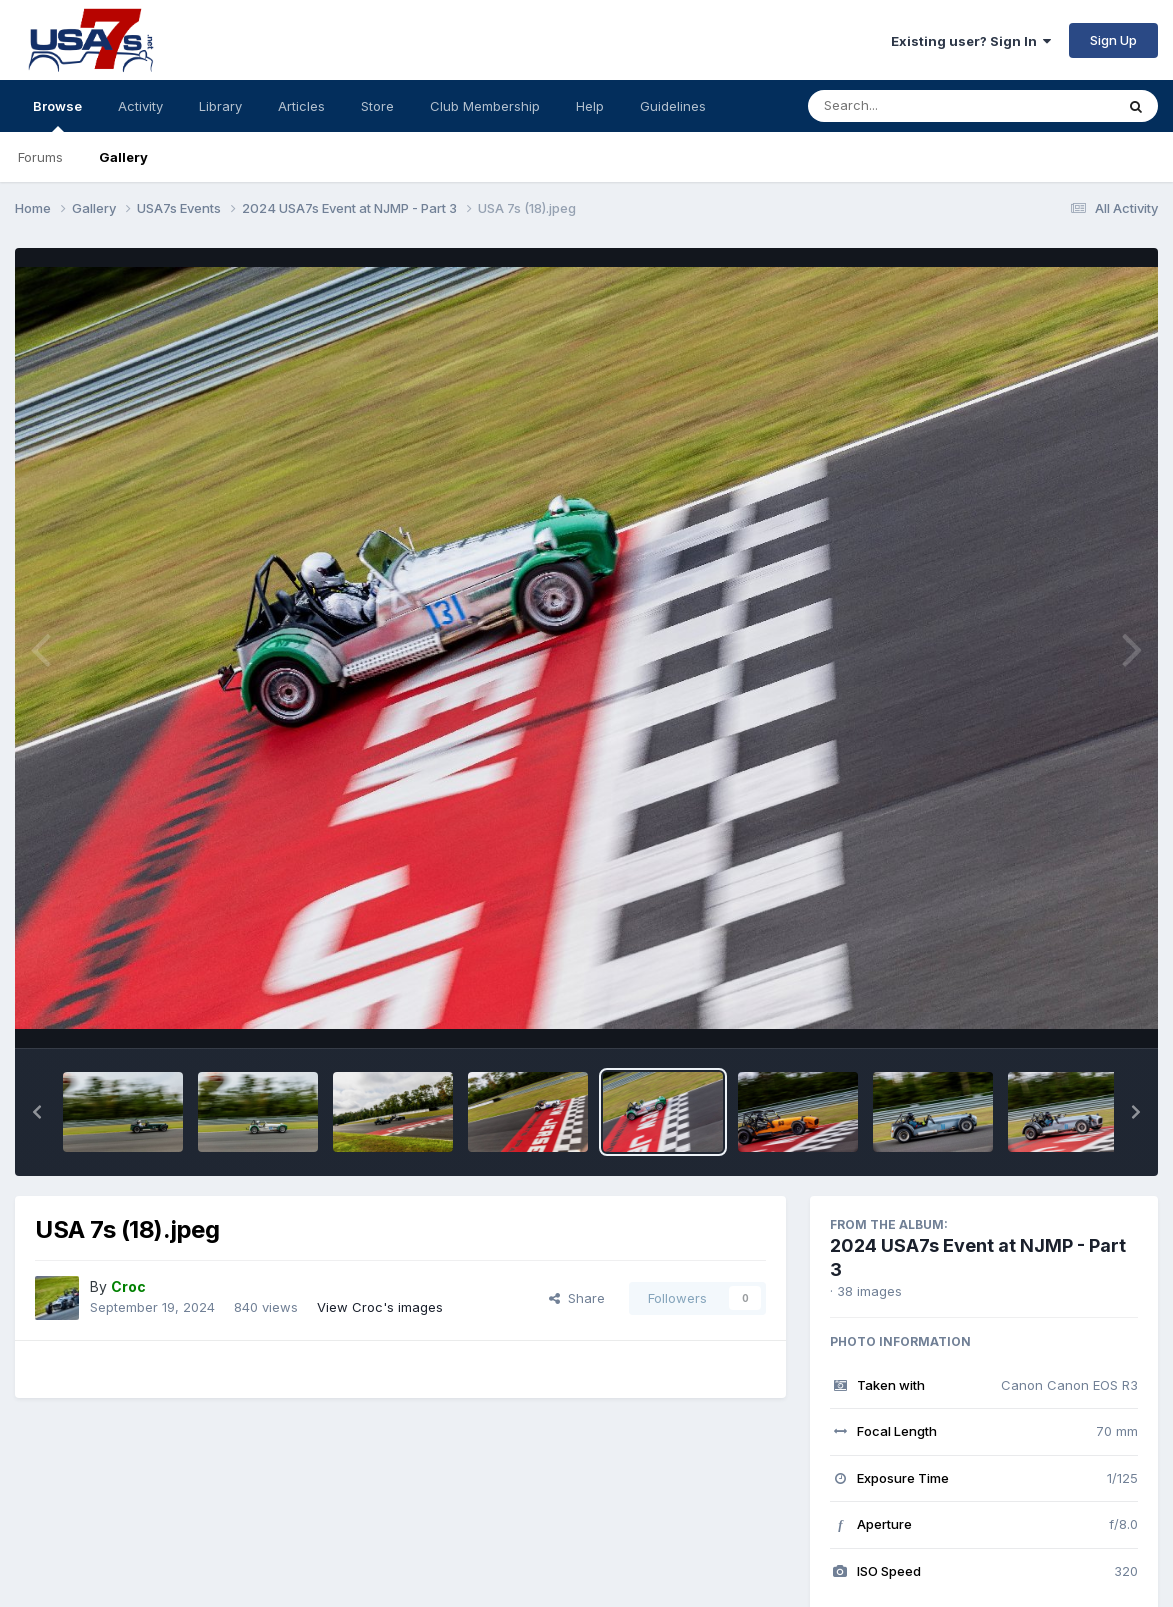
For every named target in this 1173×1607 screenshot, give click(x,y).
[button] (37, 1112)
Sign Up (1113, 40)
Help (590, 106)
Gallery (123, 157)
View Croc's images (380, 1307)
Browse (57, 115)
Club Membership (485, 106)
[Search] (906, 106)
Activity (140, 106)
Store (377, 106)
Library (220, 106)
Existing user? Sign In (971, 41)
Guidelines (673, 106)
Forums (40, 157)
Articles (301, 106)
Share (577, 1298)
